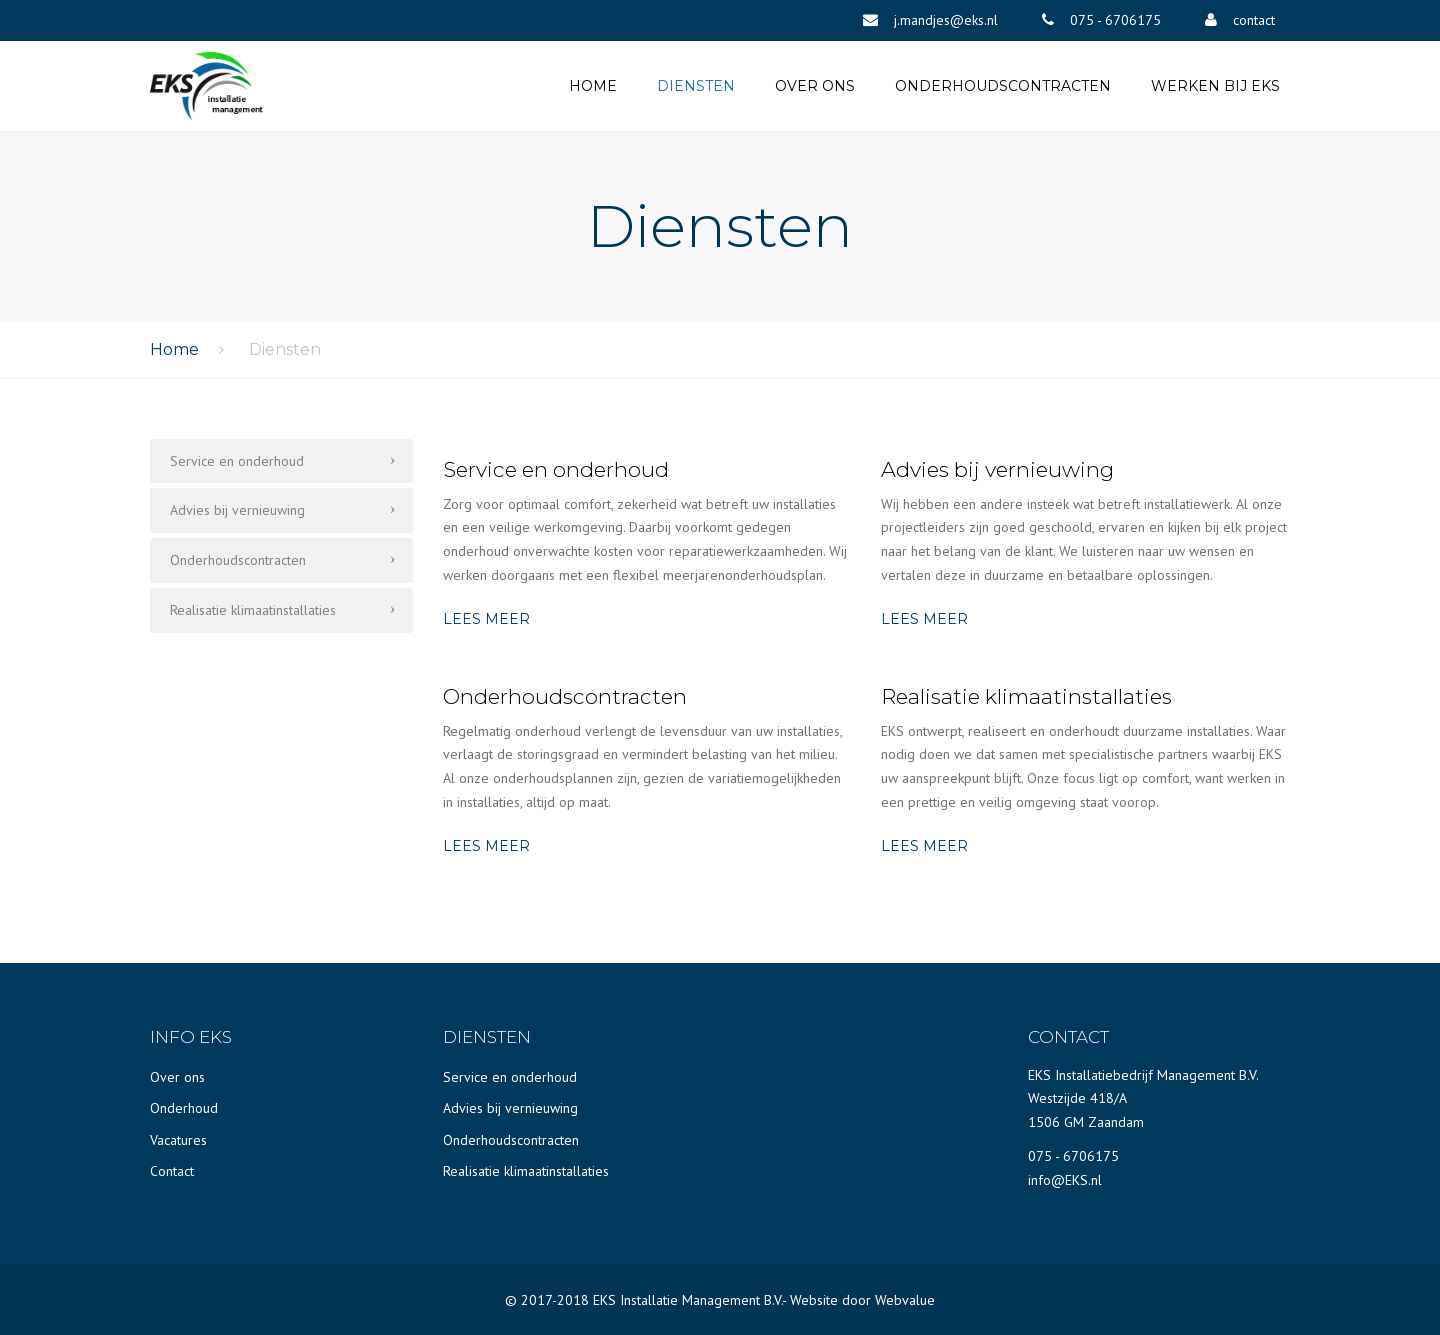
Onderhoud (184, 1108)
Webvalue (905, 1300)
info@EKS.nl (1065, 1180)
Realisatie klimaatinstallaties (253, 610)
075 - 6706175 (1073, 1156)
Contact (172, 1171)
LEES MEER (486, 619)
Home (593, 86)
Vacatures (178, 1140)
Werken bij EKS (1215, 86)
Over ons (815, 86)
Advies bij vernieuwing (237, 510)
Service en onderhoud (237, 461)
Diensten (696, 86)
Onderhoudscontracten (1003, 86)
